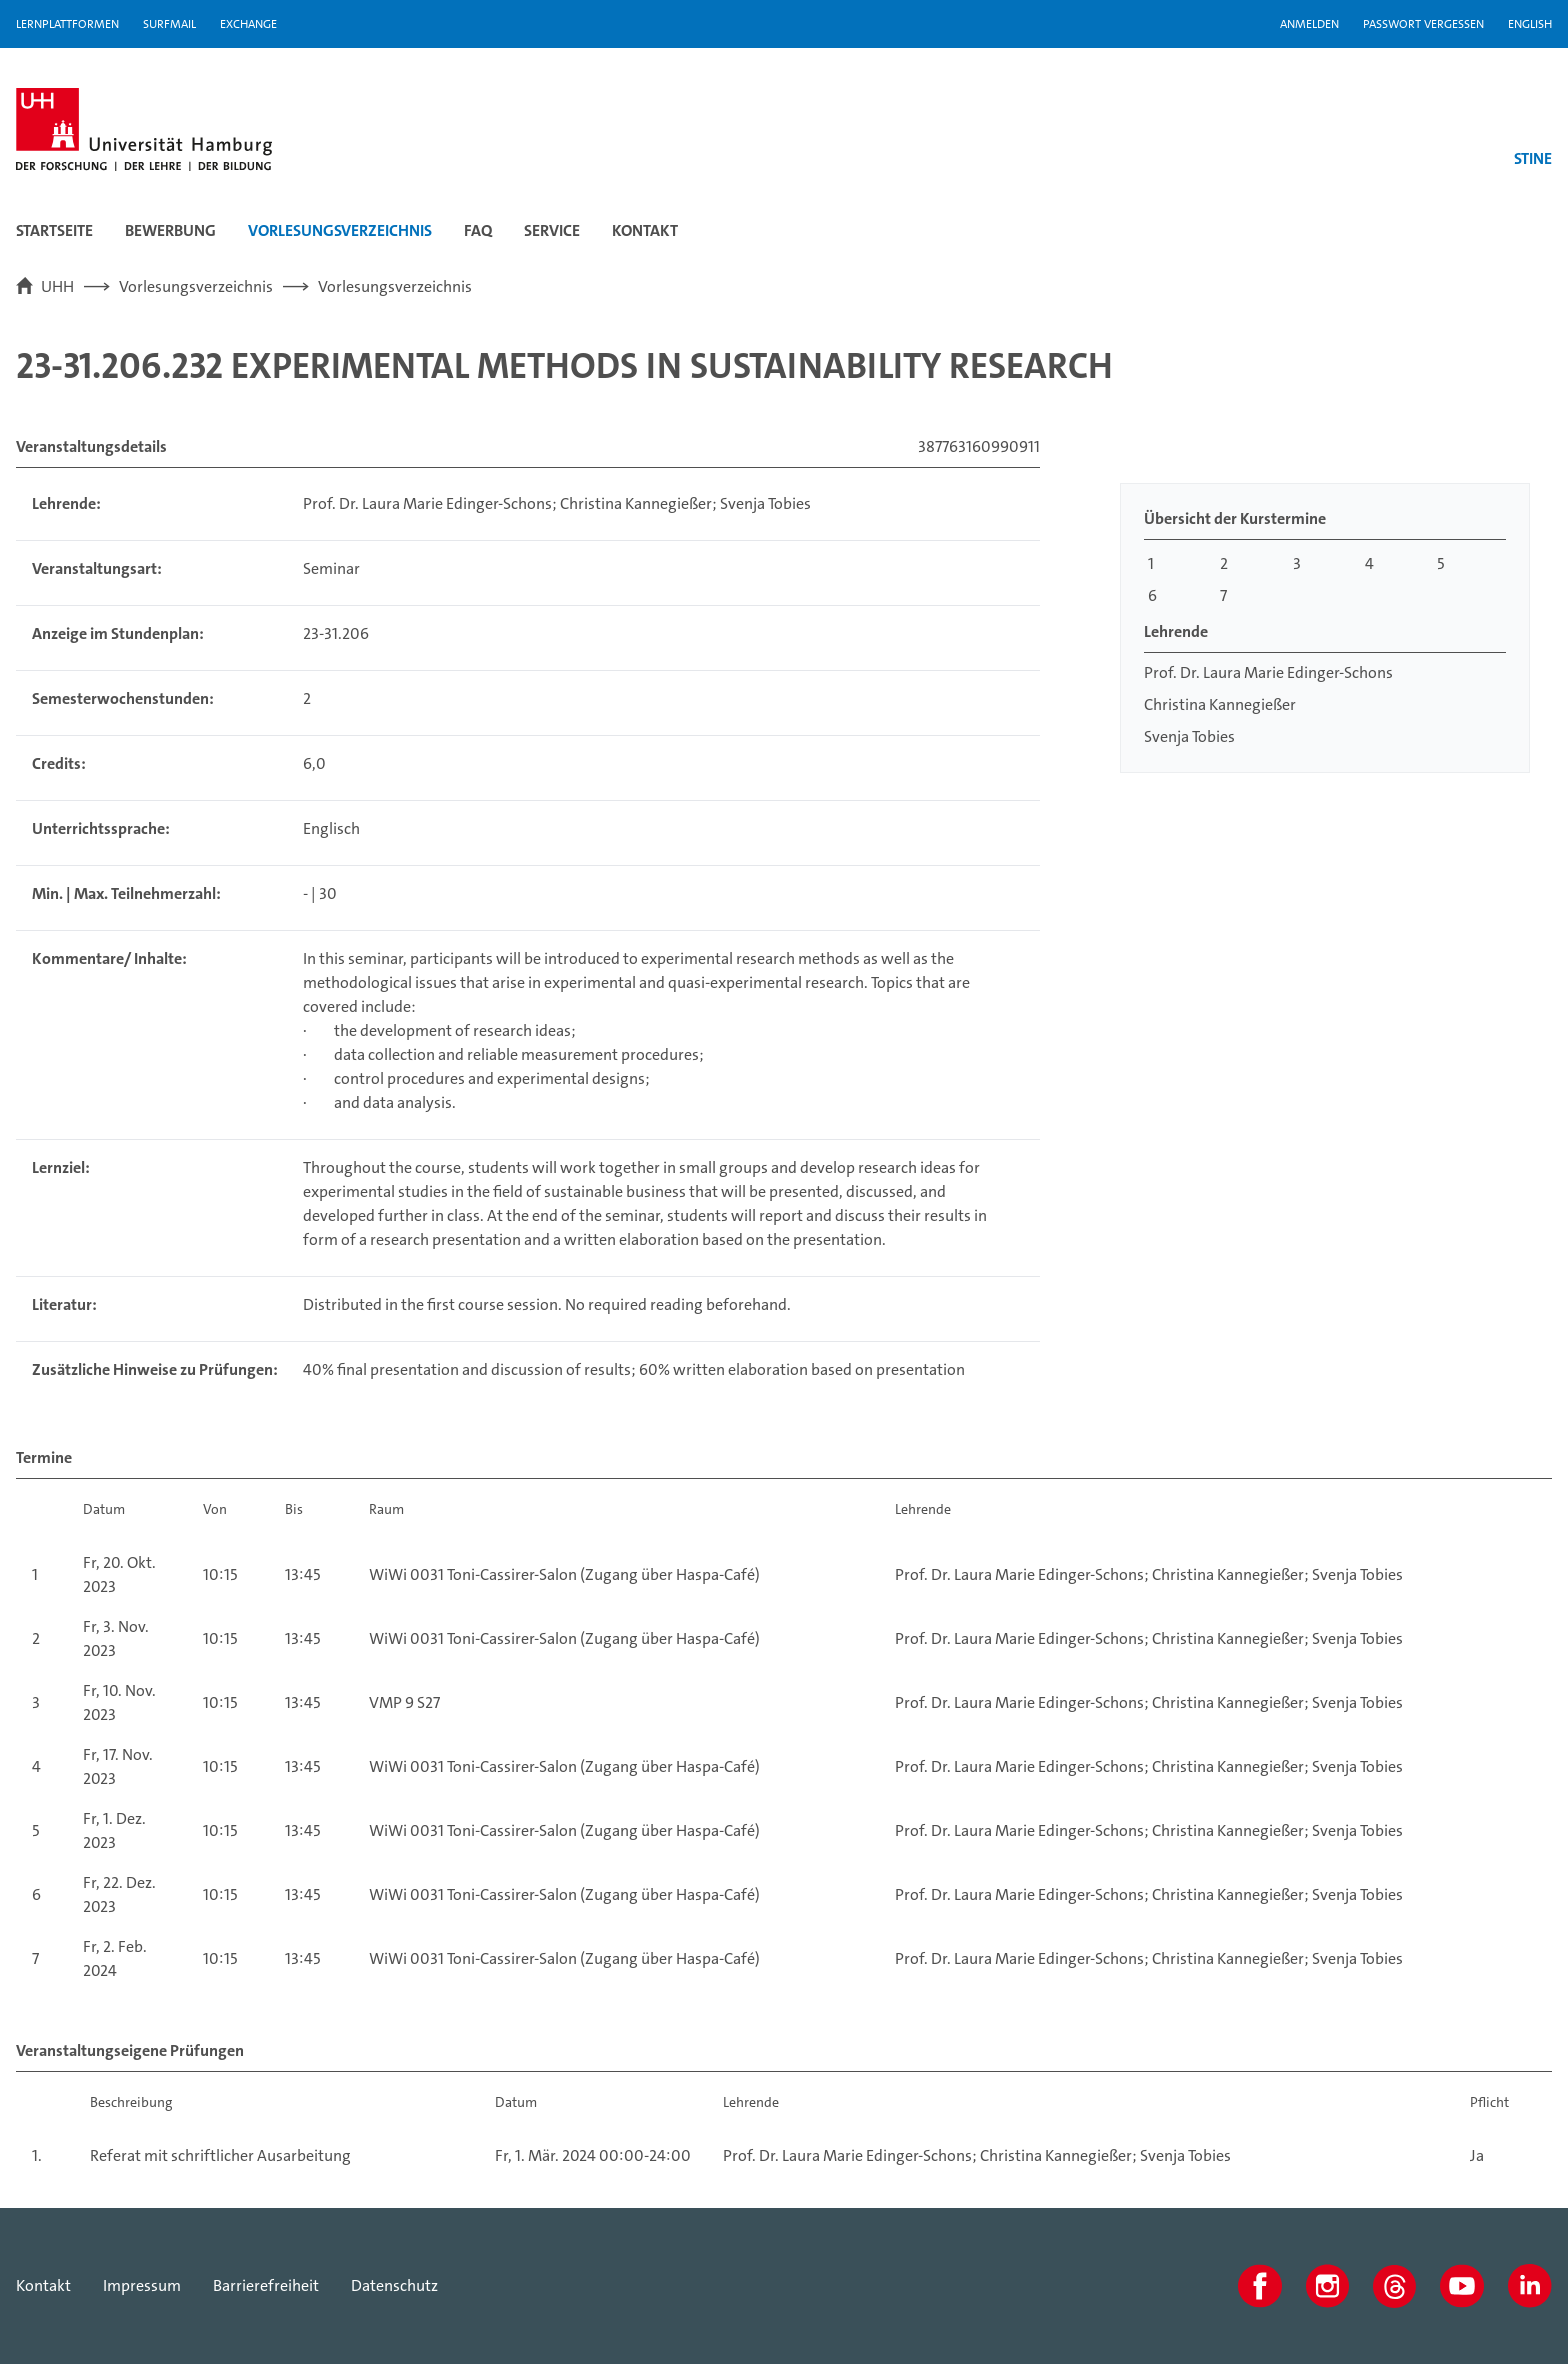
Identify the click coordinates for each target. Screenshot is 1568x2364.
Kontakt (645, 230)
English (1530, 24)
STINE (1533, 158)
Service (552, 230)
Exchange (248, 24)
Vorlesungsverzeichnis (340, 230)
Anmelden (1309, 24)
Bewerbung (170, 230)
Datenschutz (394, 2285)
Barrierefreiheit (266, 2285)
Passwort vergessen (1423, 24)
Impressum (142, 2285)
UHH (57, 286)
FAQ (478, 230)
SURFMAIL (169, 24)
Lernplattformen (67, 24)
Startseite (54, 230)
